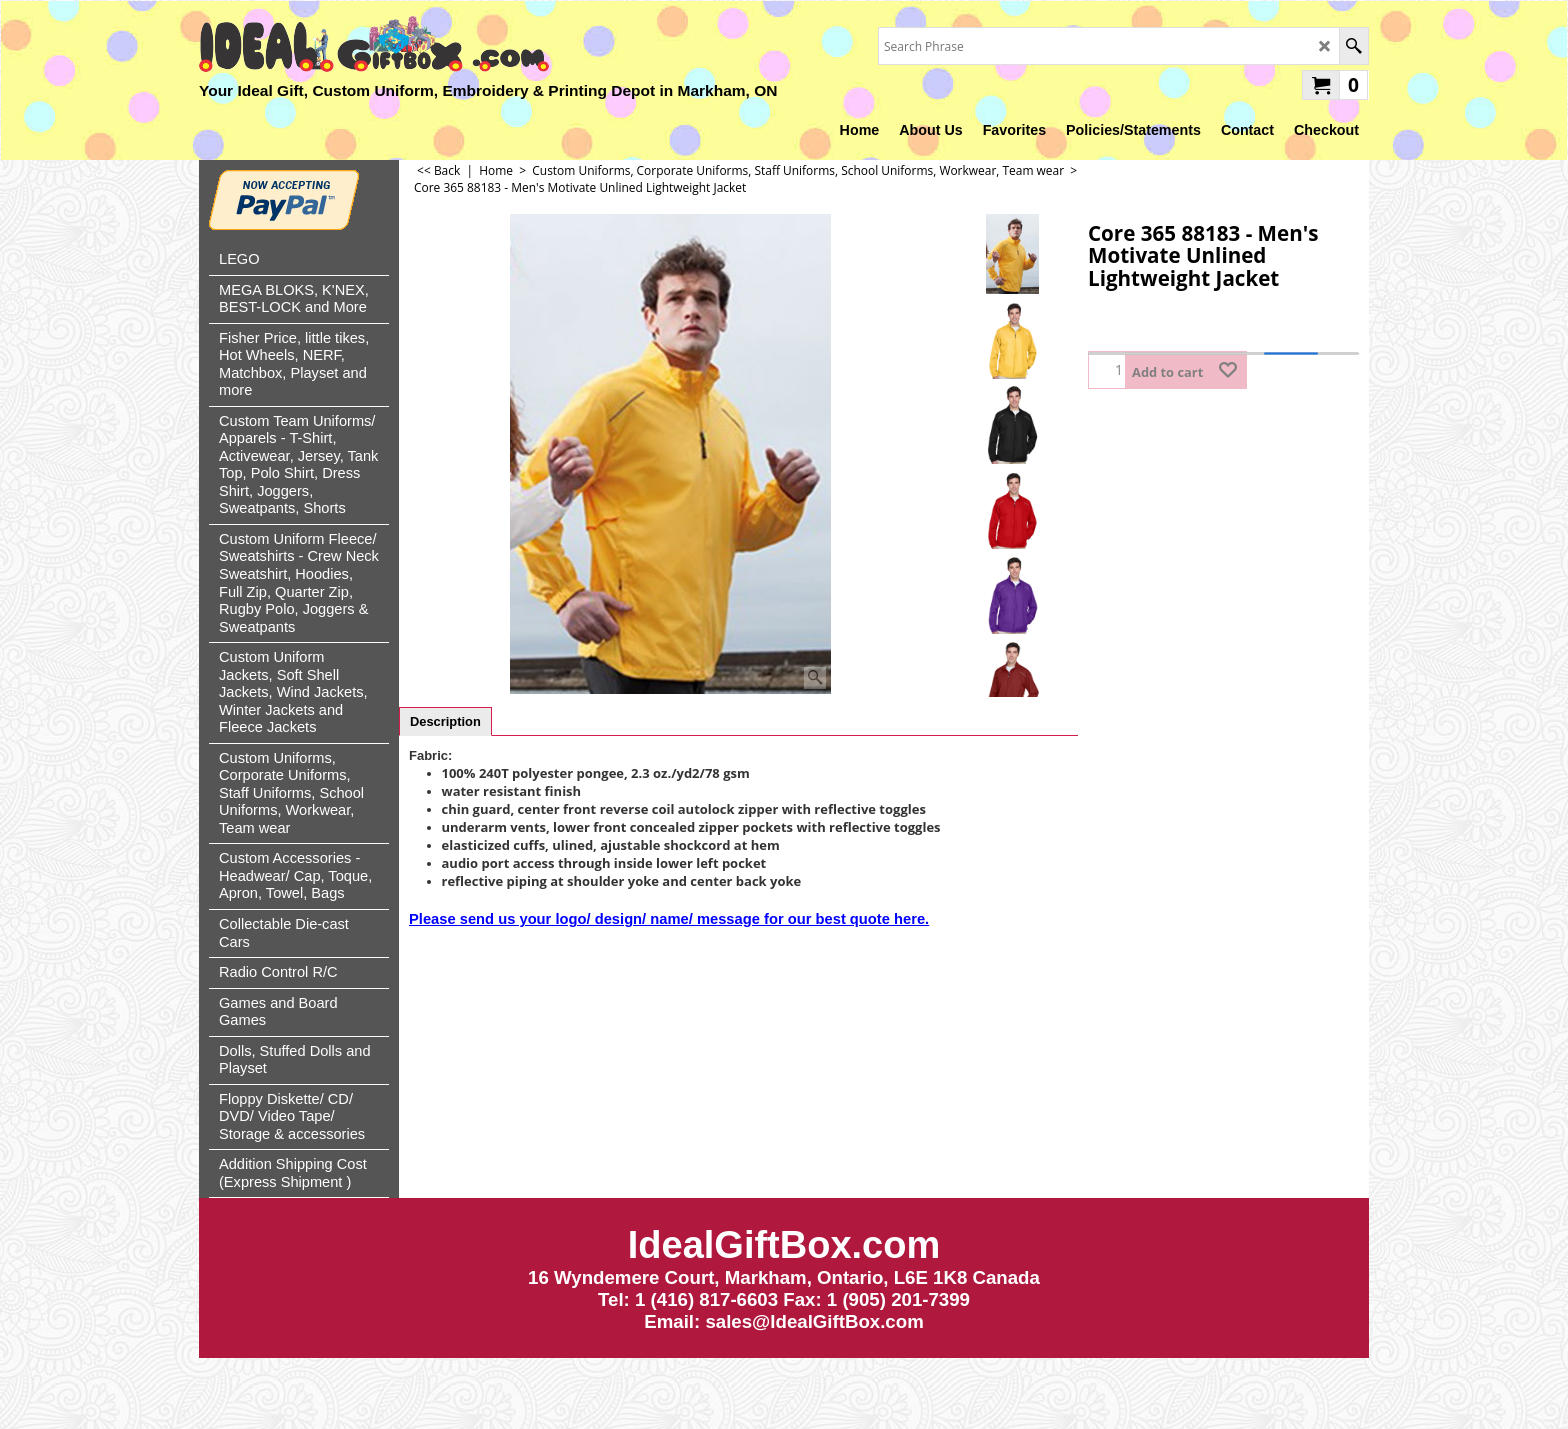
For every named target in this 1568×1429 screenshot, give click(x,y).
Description (445, 721)
